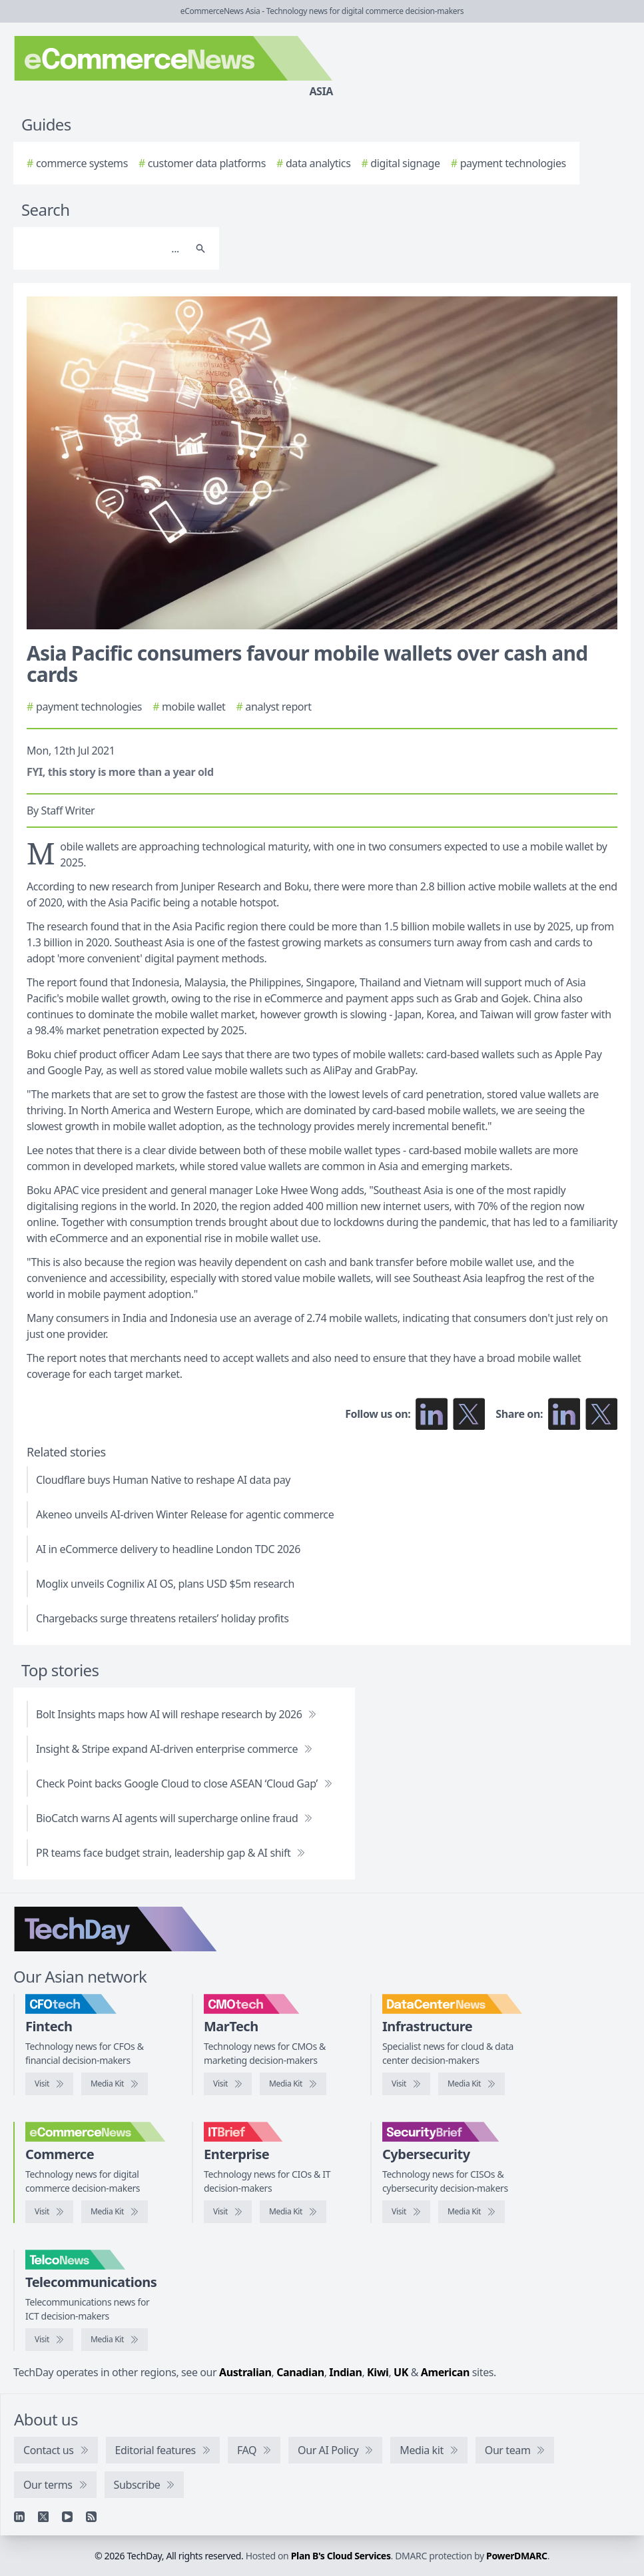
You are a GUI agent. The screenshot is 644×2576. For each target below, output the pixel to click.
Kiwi (377, 2372)
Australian (245, 2372)
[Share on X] (601, 1414)
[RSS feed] (91, 2516)
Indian (345, 2372)
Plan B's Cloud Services (341, 2555)
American (445, 2372)
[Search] (103, 248)
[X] (43, 2516)
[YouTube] (67, 2516)
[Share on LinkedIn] (564, 1414)
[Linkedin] (19, 2516)
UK (401, 2372)
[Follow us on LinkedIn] (432, 1414)
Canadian (300, 2372)
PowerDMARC (516, 2555)
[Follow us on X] (469, 1414)
